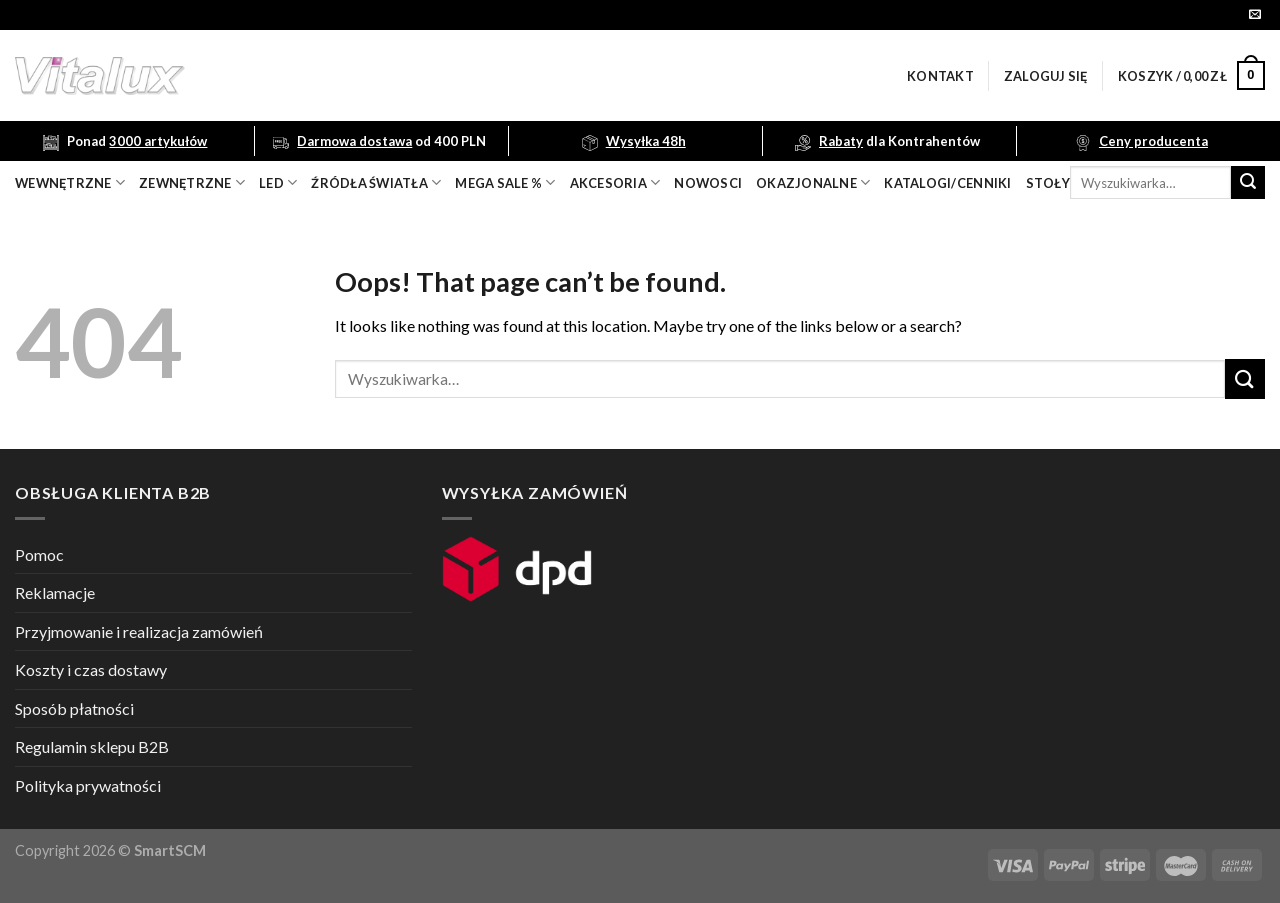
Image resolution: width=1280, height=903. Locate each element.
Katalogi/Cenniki (947, 183)
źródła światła (376, 182)
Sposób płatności (74, 708)
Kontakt (940, 76)
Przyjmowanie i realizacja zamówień (139, 631)
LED (278, 182)
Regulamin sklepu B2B (92, 746)
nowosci (708, 183)
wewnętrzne (70, 182)
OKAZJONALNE (813, 182)
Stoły (1048, 183)
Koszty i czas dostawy (91, 669)
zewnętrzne (192, 182)
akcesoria (615, 182)
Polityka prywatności (88, 785)
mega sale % (505, 182)
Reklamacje (55, 592)
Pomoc (39, 554)
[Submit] (1248, 183)
